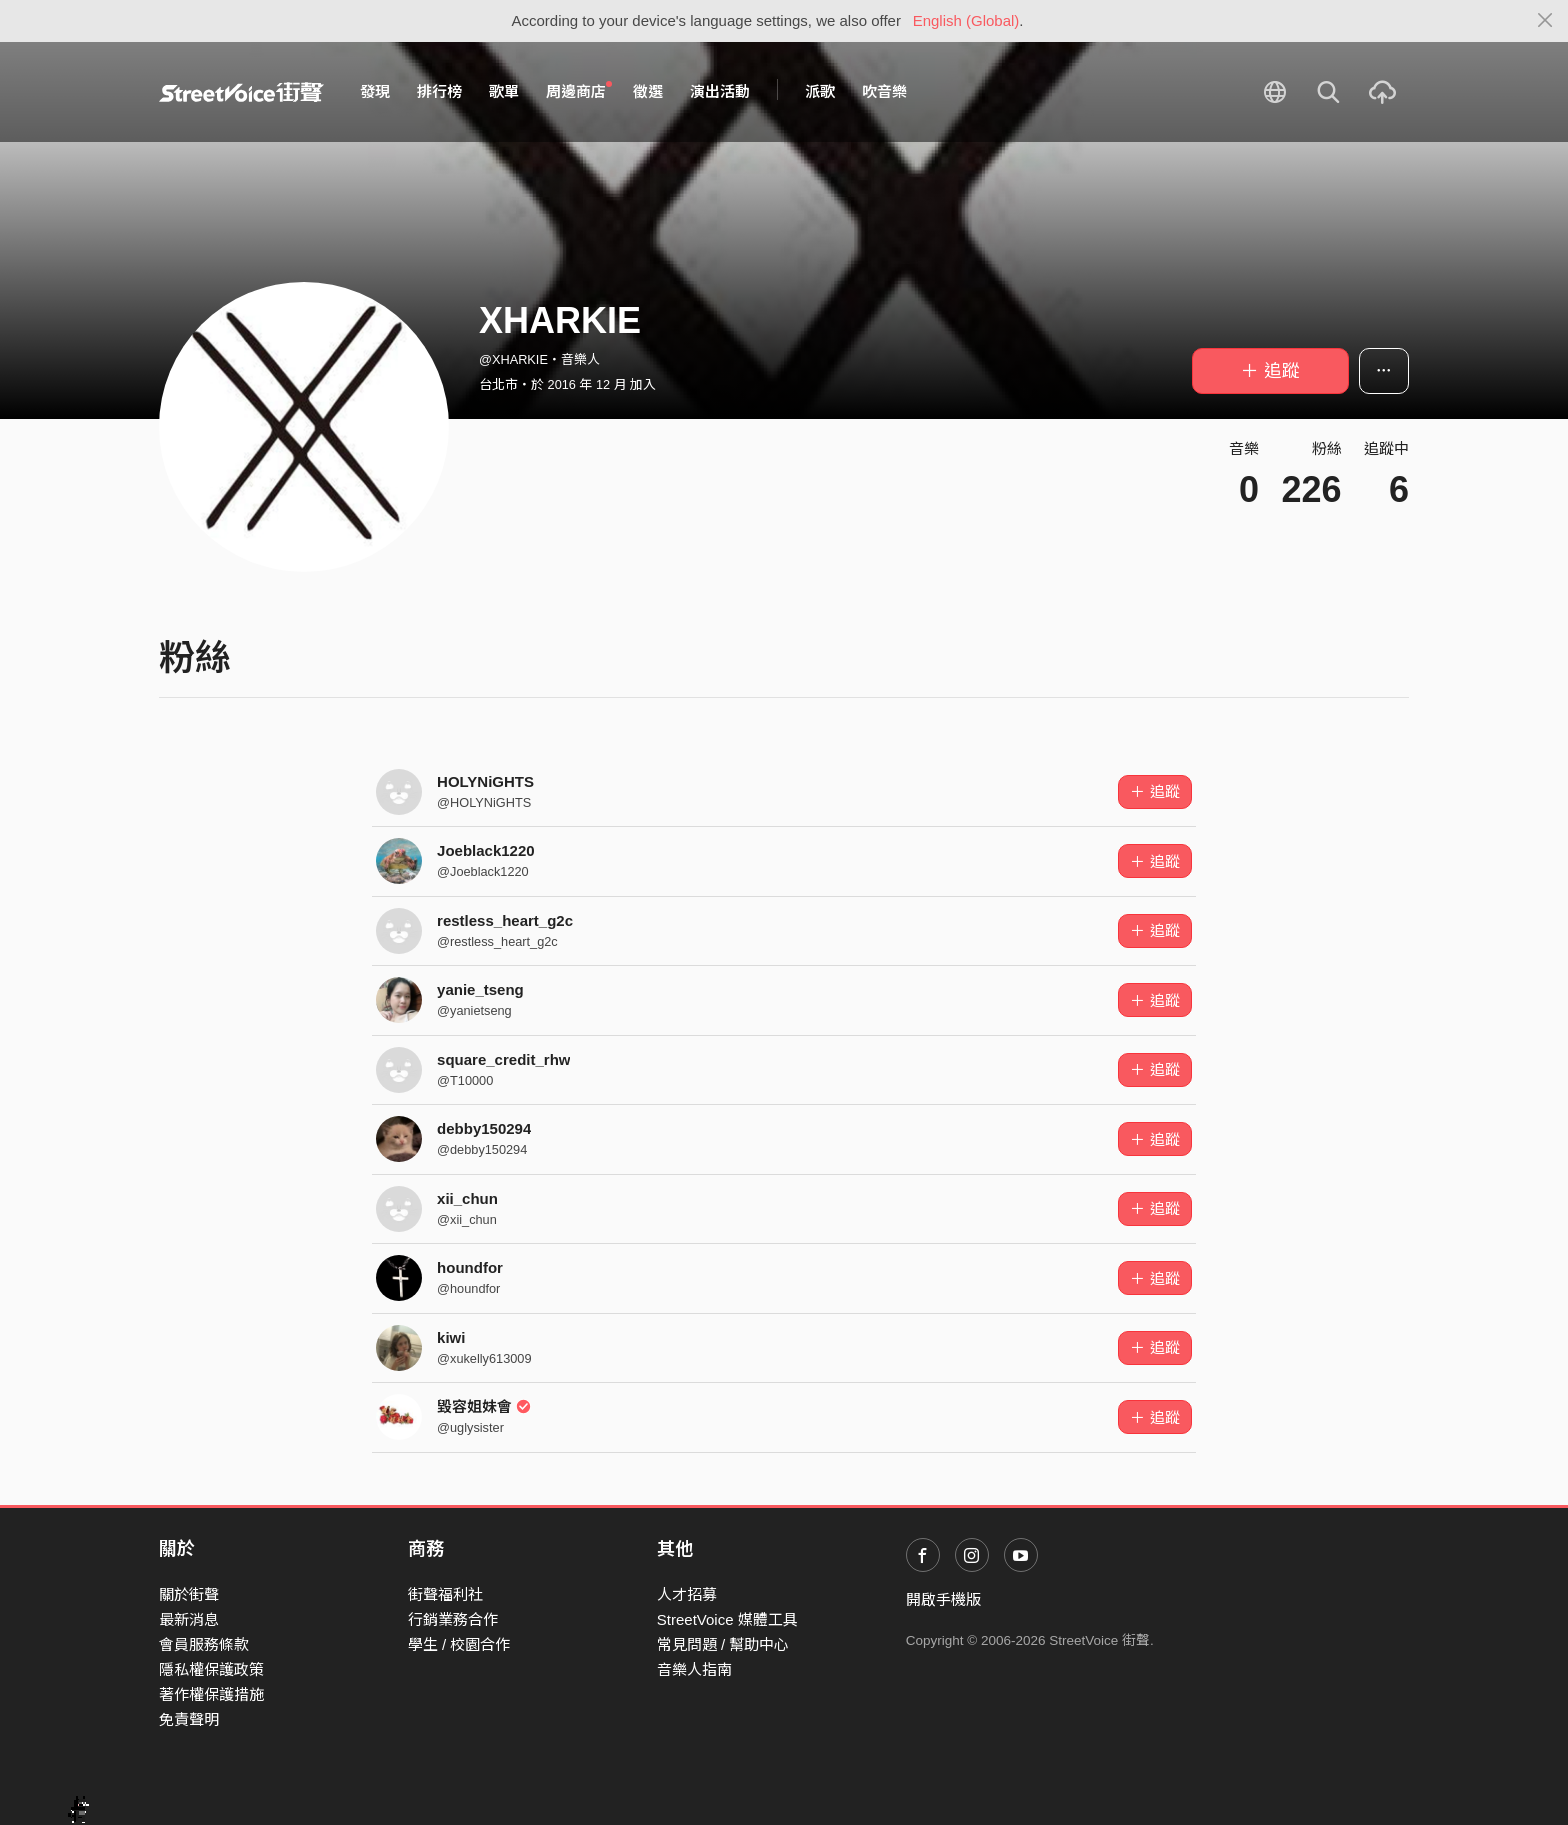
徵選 (648, 91)
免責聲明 (189, 1719)
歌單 (504, 91)
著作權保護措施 (211, 1694)
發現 (375, 91)
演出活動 (720, 91)
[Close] (1545, 21)
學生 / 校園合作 (459, 1644)
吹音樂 (884, 91)
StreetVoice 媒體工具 (727, 1619)
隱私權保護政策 (211, 1669)
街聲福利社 (445, 1594)
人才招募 (687, 1594)
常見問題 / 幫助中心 (723, 1644)
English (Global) (966, 20)
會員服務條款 (204, 1644)
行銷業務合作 (453, 1619)
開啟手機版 (943, 1599)
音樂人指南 (694, 1669)
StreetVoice (241, 92)
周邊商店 (579, 91)
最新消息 (189, 1619)
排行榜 (439, 91)
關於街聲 (189, 1594)
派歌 (820, 91)
